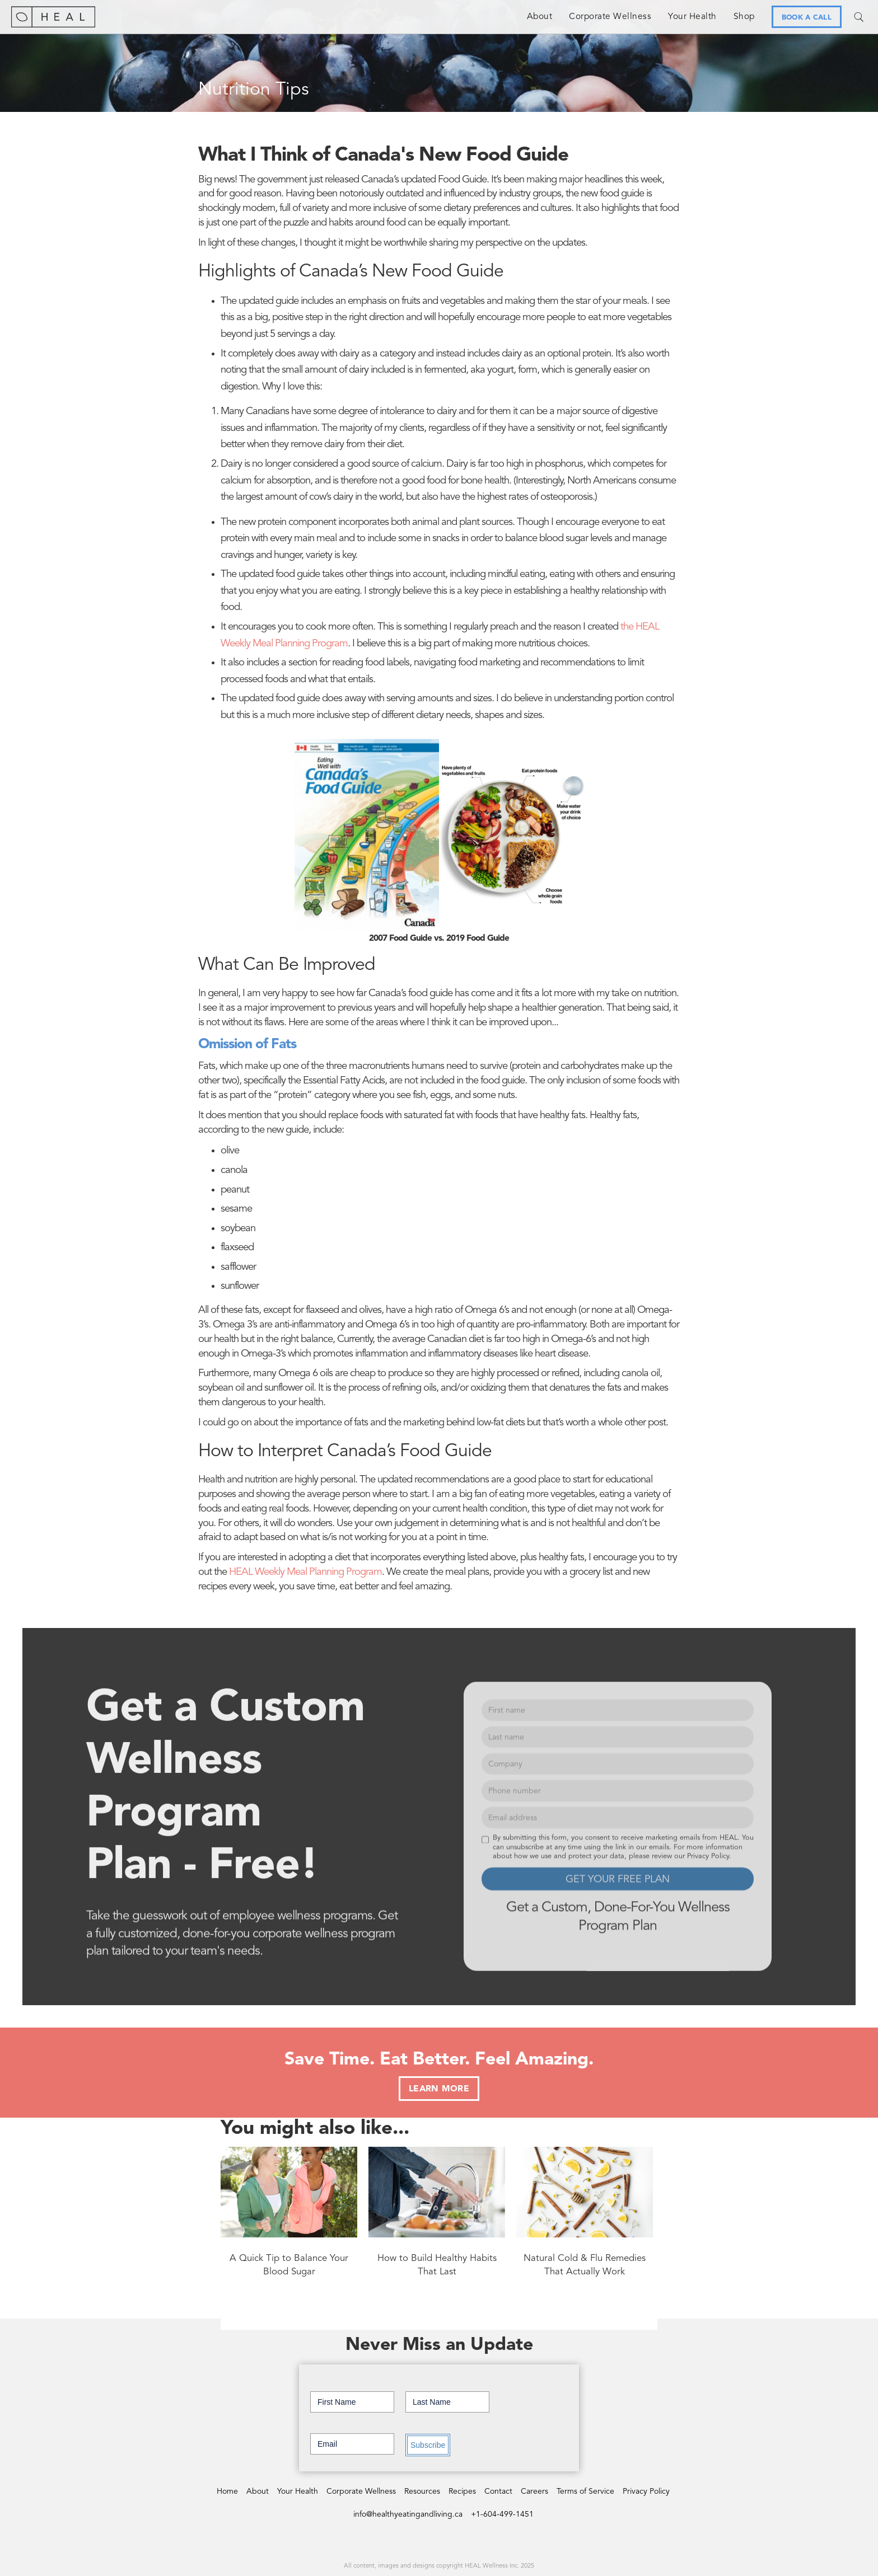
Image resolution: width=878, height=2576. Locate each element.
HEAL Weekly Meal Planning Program (305, 1572)
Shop (744, 16)
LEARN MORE (439, 2089)
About (540, 16)
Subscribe (427, 2445)
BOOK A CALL (807, 17)
